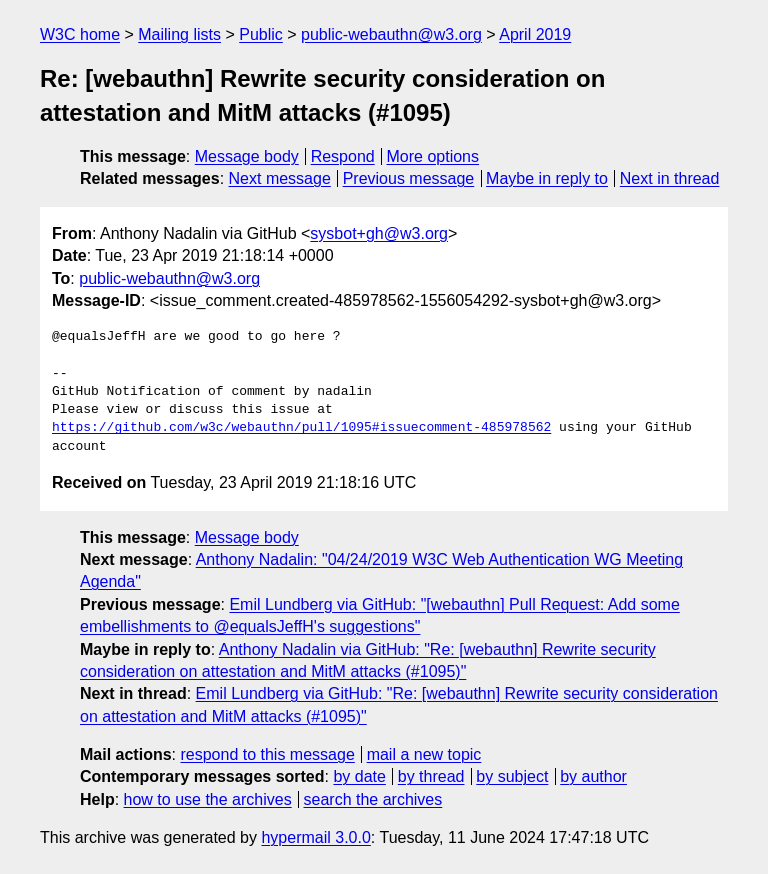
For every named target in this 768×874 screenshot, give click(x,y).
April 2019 (535, 34)
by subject (512, 776)
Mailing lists (179, 34)
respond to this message (267, 754)
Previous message (409, 178)
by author (593, 776)
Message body (247, 156)
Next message (280, 178)
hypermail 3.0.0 (315, 837)
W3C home (80, 34)
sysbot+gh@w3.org (379, 233)
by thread (431, 776)
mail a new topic (424, 754)
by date (359, 776)
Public (261, 34)
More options (433, 156)
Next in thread (670, 178)
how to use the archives (208, 799)
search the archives (373, 799)
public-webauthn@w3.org (391, 34)
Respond (343, 156)
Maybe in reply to (547, 178)
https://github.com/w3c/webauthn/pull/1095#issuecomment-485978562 (301, 428)
